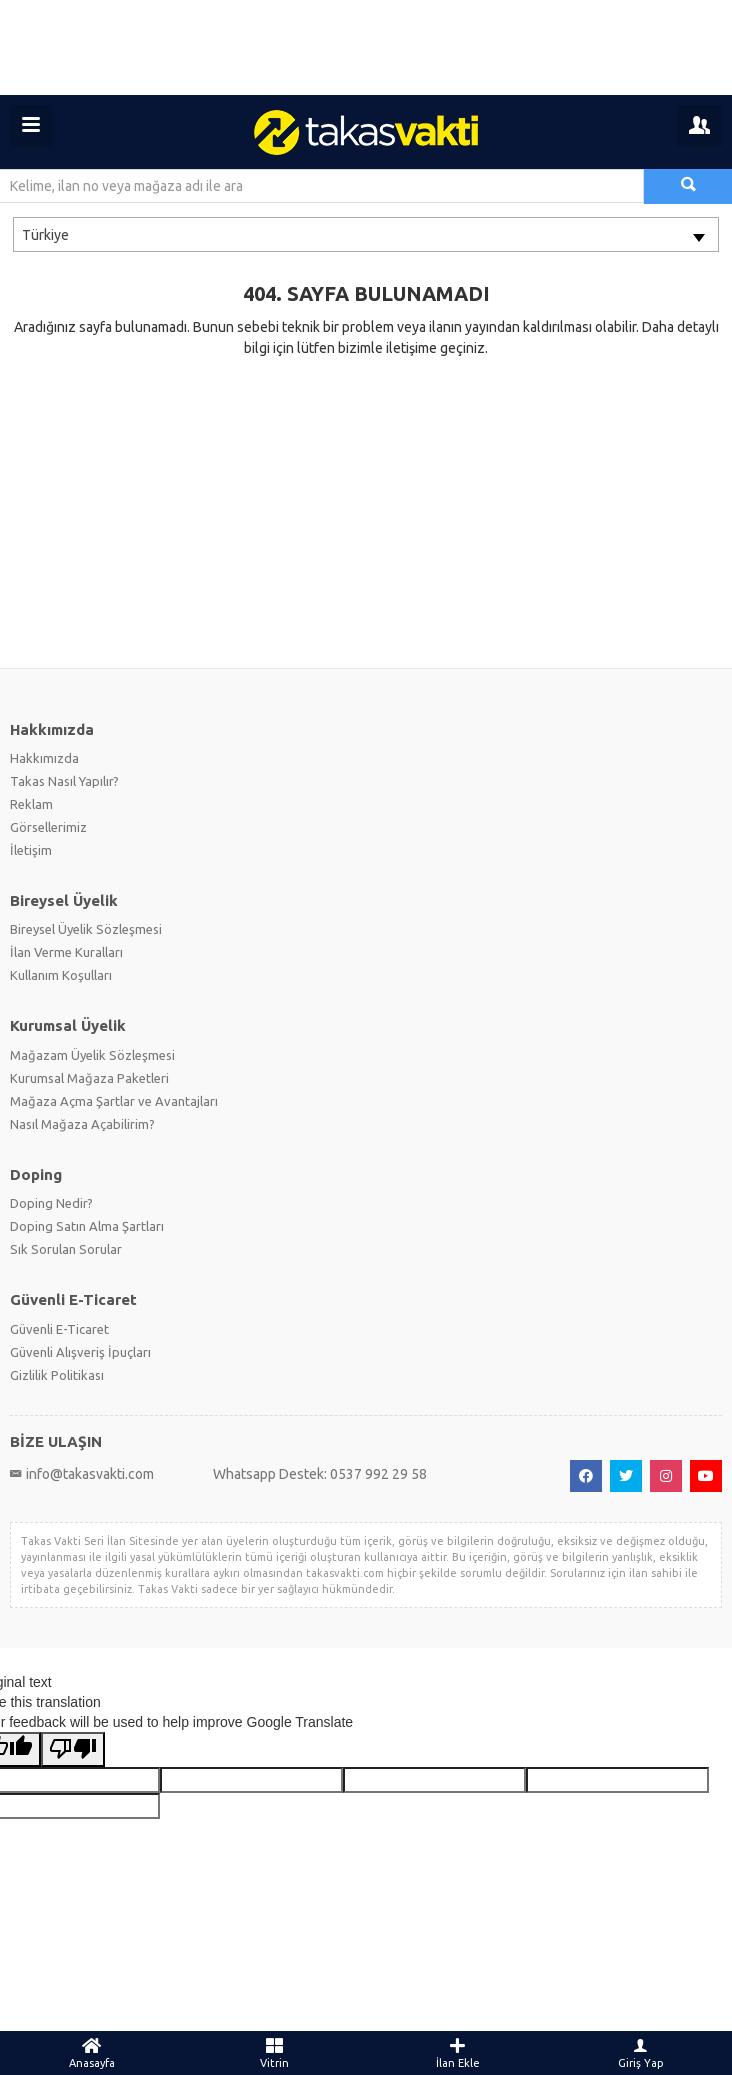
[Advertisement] (366, 47)
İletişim (31, 850)
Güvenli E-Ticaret (59, 1329)
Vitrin (274, 2053)
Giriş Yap (640, 2053)
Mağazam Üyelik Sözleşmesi (92, 1055)
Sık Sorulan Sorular (66, 1249)
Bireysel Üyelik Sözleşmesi (86, 929)
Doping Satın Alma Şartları (87, 1226)
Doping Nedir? (51, 1203)
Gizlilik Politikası (57, 1375)
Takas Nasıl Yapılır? (64, 781)
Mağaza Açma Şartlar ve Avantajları (114, 1101)
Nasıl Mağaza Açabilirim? (82, 1124)
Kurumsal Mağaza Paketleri (89, 1078)
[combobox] (366, 234)
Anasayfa (91, 2053)
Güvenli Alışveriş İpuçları (80, 1352)
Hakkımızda (44, 758)
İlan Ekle (457, 2053)
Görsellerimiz (48, 827)
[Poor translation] (73, 1749)
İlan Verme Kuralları (66, 952)
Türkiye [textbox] (45, 235)
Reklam (31, 804)
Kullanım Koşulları (61, 975)
